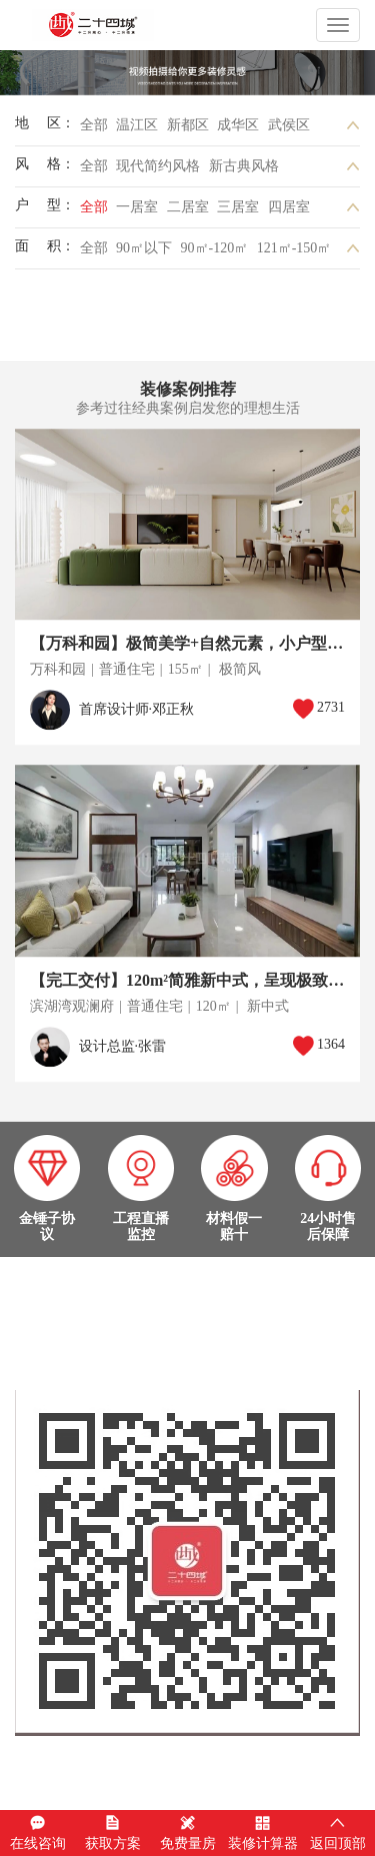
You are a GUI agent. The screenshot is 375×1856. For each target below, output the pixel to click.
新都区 (188, 129)
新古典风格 (244, 170)
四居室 (289, 211)
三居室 (238, 211)
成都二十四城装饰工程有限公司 (127, 25)
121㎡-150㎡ (294, 252)
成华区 (238, 129)
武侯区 (289, 129)
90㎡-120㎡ (215, 252)
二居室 (188, 211)
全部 (94, 129)
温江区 (137, 129)
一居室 (137, 211)
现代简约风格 (158, 170)
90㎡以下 (144, 252)
